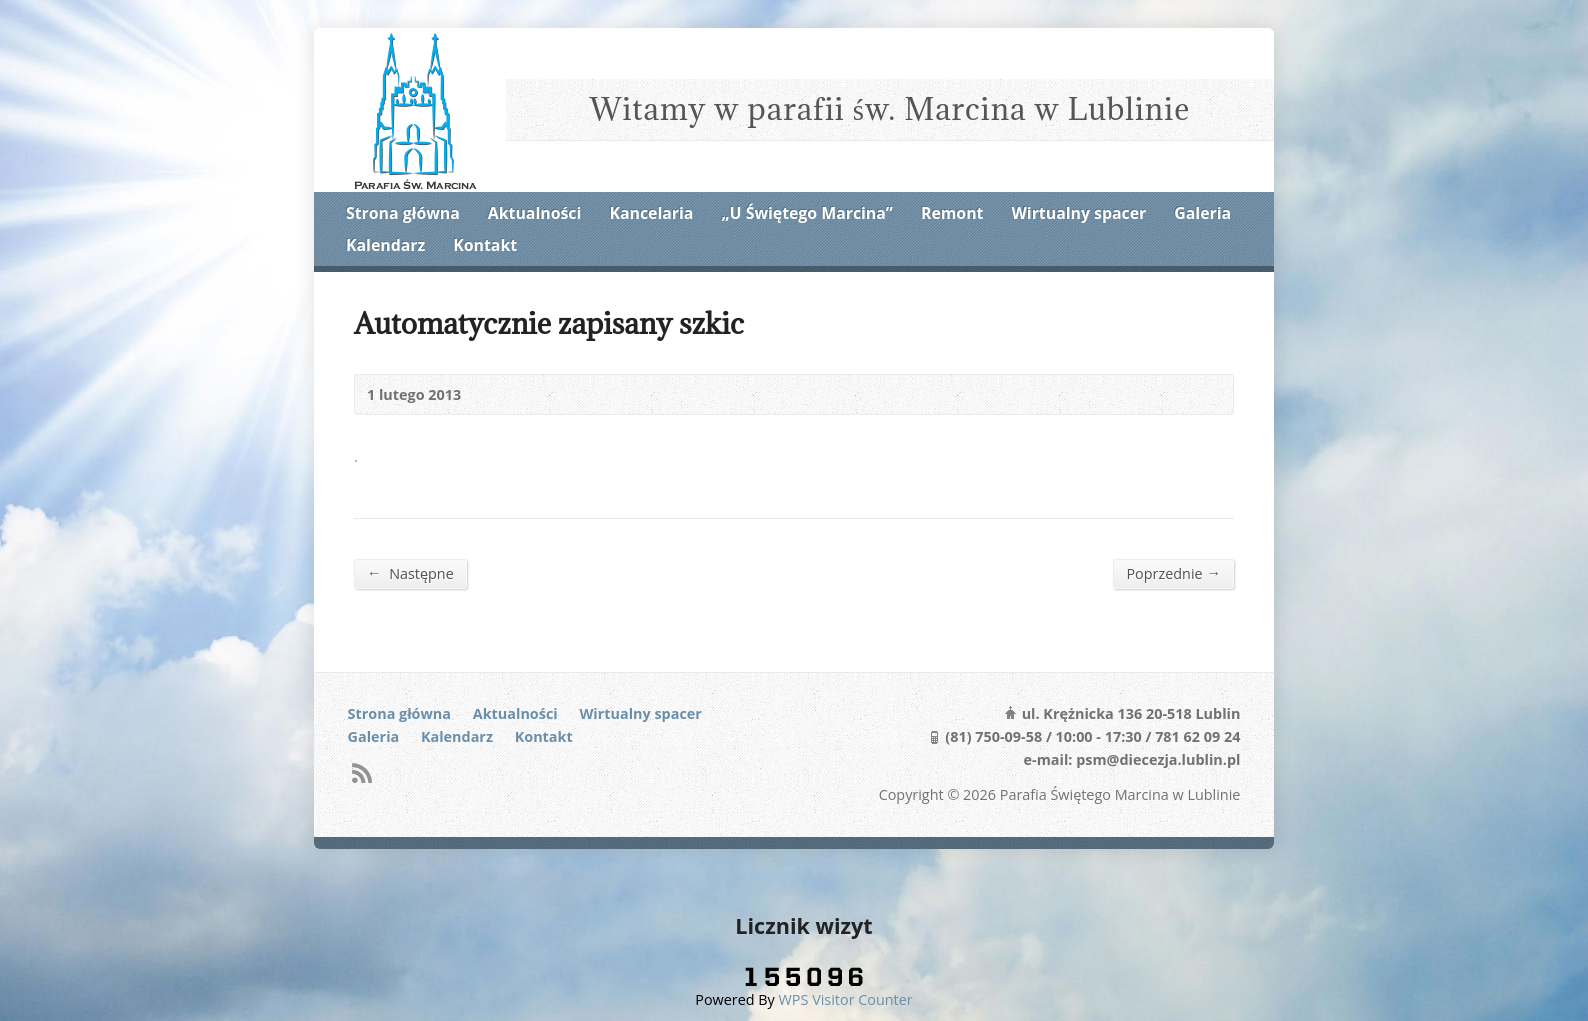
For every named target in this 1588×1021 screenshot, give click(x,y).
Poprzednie (1173, 573)
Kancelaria (651, 213)
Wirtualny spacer (1079, 213)
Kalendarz (385, 245)
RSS (361, 772)
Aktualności (534, 213)
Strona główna (403, 213)
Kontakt (485, 245)
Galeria (1202, 213)
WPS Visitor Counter (846, 999)
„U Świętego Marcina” (807, 213)
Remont (952, 213)
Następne (410, 573)
